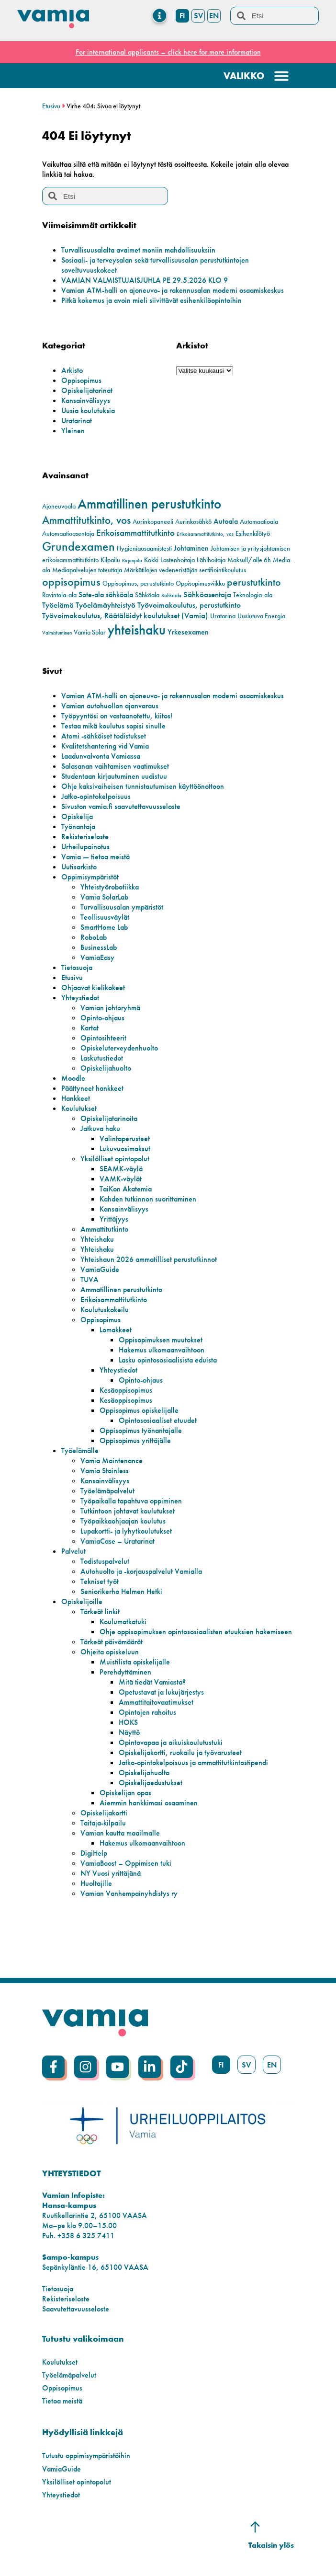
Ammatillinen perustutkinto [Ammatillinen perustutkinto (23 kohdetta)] (149, 504)
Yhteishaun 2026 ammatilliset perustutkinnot (148, 1259)
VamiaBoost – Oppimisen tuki (125, 1863)
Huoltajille (96, 1883)
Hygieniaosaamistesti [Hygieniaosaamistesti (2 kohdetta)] (144, 548)
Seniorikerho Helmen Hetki (121, 1591)
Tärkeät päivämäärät (111, 1642)
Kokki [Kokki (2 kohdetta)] (151, 560)
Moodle (73, 1078)
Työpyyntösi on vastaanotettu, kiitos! (116, 716)
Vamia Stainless (104, 1471)
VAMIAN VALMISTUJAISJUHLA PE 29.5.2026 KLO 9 (144, 280)
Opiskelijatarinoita (108, 1118)
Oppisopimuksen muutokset (160, 1340)
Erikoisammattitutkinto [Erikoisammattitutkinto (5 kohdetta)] (135, 533)
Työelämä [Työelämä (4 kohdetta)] (58, 605)
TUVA (89, 1279)
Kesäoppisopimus (126, 1390)
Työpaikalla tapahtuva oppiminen (131, 1501)
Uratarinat (76, 421)
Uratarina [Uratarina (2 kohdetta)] (222, 616)
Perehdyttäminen (125, 1672)
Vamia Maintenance (111, 1460)
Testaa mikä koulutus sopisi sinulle (113, 726)
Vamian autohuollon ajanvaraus (109, 706)
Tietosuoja (76, 967)
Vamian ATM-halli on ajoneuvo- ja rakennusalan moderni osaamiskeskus (172, 290)
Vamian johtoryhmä (110, 1008)
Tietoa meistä (62, 2401)
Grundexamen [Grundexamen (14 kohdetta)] (78, 546)
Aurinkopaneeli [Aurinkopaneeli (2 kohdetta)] (153, 522)
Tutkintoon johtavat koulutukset (127, 1511)
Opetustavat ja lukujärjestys (161, 1692)
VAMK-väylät (121, 1179)
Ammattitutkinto (104, 1229)
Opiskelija (77, 816)
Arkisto (72, 370)
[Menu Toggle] (160, 16)
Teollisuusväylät (104, 917)
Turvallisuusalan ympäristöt (121, 907)
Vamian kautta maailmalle (120, 1833)
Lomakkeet (116, 1330)
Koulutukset (79, 1108)
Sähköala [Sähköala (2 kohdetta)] (147, 595)
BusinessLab (98, 947)
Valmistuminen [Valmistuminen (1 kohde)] (57, 633)
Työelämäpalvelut (107, 1491)
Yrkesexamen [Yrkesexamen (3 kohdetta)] (188, 632)
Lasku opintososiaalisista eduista (168, 1360)
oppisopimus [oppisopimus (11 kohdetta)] (71, 582)
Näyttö (129, 1732)
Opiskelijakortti (103, 1813)
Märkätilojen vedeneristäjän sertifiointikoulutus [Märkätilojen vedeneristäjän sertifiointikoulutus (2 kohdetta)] (185, 570)
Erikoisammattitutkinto (113, 1299)
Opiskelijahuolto (105, 1068)
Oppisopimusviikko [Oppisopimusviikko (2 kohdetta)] (200, 583)
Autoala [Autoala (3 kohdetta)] (225, 521)
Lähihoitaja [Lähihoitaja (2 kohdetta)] (211, 560)
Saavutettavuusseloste (75, 2309)
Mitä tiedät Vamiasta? (152, 1682)
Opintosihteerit (103, 1038)
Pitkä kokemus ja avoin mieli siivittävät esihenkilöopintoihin (151, 300)
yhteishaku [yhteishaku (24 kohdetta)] (137, 630)
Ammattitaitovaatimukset (156, 1702)
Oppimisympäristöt (90, 877)
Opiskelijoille (81, 1601)
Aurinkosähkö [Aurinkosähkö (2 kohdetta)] (193, 522)
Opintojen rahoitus (147, 1712)
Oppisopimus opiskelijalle (139, 1410)
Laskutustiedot (101, 1058)
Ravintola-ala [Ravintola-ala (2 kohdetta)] (59, 595)
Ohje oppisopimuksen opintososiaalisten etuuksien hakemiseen (196, 1632)
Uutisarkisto (79, 867)
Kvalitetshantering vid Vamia (105, 746)
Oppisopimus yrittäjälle (135, 1440)
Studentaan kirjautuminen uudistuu (114, 776)
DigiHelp (93, 1853)
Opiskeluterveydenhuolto (119, 1048)
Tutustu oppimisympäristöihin (86, 2455)
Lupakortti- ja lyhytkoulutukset (126, 1531)
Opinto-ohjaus (102, 1018)
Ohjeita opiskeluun (109, 1652)
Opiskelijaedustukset (150, 1783)
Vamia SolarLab (104, 897)
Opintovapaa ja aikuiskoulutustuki (171, 1742)
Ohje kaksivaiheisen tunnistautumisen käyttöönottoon (142, 786)
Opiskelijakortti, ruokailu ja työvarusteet (180, 1752)
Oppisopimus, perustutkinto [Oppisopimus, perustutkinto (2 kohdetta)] (138, 583)
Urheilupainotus (85, 847)
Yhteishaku (97, 1239)
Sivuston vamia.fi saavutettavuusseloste (120, 806)
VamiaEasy (97, 957)
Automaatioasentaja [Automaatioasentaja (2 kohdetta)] (68, 534)
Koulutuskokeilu (104, 1310)
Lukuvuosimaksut (125, 1149)
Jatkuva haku (100, 1128)
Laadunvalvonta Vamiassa (100, 756)
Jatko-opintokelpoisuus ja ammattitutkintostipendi (193, 1762)
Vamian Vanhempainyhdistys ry (129, 1893)
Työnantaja (78, 826)
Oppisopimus (81, 380)
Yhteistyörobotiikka (109, 887)
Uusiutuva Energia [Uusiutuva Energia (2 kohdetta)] (261, 616)
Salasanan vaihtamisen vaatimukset (115, 766)
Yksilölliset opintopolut (114, 1159)
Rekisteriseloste (85, 837)
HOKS (128, 1722)
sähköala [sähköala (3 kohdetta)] (119, 595)
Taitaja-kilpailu (103, 1823)
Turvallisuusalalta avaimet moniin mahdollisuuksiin (138, 250)
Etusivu (51, 106)
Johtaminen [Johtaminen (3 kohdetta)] (191, 548)
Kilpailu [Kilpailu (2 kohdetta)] (110, 560)
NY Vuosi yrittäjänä (110, 1873)
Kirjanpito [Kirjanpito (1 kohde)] (132, 560)
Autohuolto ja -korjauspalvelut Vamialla (141, 1571)
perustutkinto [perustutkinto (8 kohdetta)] (254, 582)
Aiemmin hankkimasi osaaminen (149, 1803)
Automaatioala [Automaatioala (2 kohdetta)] (259, 522)
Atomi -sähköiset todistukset (103, 736)
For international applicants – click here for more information (168, 52)
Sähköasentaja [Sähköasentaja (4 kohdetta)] (207, 594)
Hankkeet (75, 1098)
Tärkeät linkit (100, 1611)
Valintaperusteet (125, 1138)
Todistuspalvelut (104, 1561)
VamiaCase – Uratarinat (117, 1541)
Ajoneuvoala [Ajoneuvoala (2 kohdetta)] (59, 506)
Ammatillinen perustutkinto (121, 1289)
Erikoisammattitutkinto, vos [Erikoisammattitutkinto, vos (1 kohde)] (205, 534)
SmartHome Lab (104, 927)
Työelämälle (80, 1450)
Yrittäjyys (114, 1219)
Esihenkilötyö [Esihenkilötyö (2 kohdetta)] (252, 534)
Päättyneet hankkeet (92, 1088)
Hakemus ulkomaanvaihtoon (161, 1350)
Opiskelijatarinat (86, 390)
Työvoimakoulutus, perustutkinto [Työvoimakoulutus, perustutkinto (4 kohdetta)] (189, 605)
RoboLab (93, 937)
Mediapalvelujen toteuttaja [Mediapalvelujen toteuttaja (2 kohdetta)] (87, 570)
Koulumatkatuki (123, 1622)
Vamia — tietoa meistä (95, 857)
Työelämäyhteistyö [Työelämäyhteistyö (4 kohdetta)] (105, 605)
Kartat (89, 1028)
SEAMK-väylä (121, 1169)
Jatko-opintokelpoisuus (96, 796)
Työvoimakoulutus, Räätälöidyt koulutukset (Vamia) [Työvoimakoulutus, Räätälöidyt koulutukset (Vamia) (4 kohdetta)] (125, 615)
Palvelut (73, 1551)
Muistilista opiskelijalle (135, 1662)
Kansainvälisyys (85, 400)
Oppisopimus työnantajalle (141, 1430)
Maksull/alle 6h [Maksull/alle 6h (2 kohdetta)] (249, 560)
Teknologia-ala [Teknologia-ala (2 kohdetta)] (252, 595)
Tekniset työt (99, 1581)
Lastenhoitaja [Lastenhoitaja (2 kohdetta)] (177, 560)
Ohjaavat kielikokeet (93, 987)
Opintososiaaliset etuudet (158, 1420)
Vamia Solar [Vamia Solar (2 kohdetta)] (90, 632)
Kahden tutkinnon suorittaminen (148, 1199)
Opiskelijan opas (125, 1793)
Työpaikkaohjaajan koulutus (123, 1521)
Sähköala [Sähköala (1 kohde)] (171, 595)
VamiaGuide (99, 1269)
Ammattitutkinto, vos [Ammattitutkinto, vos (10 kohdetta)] (86, 520)
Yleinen (73, 431)
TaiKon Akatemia (126, 1189)
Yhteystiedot (80, 998)
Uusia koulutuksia (88, 410)
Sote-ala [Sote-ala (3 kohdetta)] (91, 595)
